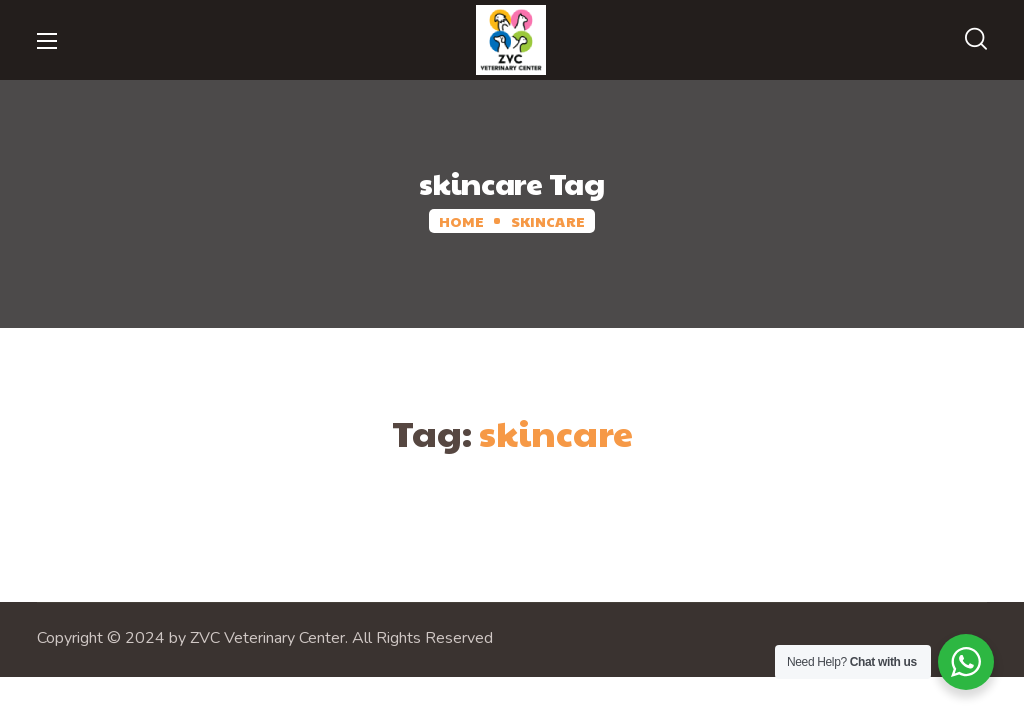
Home (461, 221)
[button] (976, 40)
